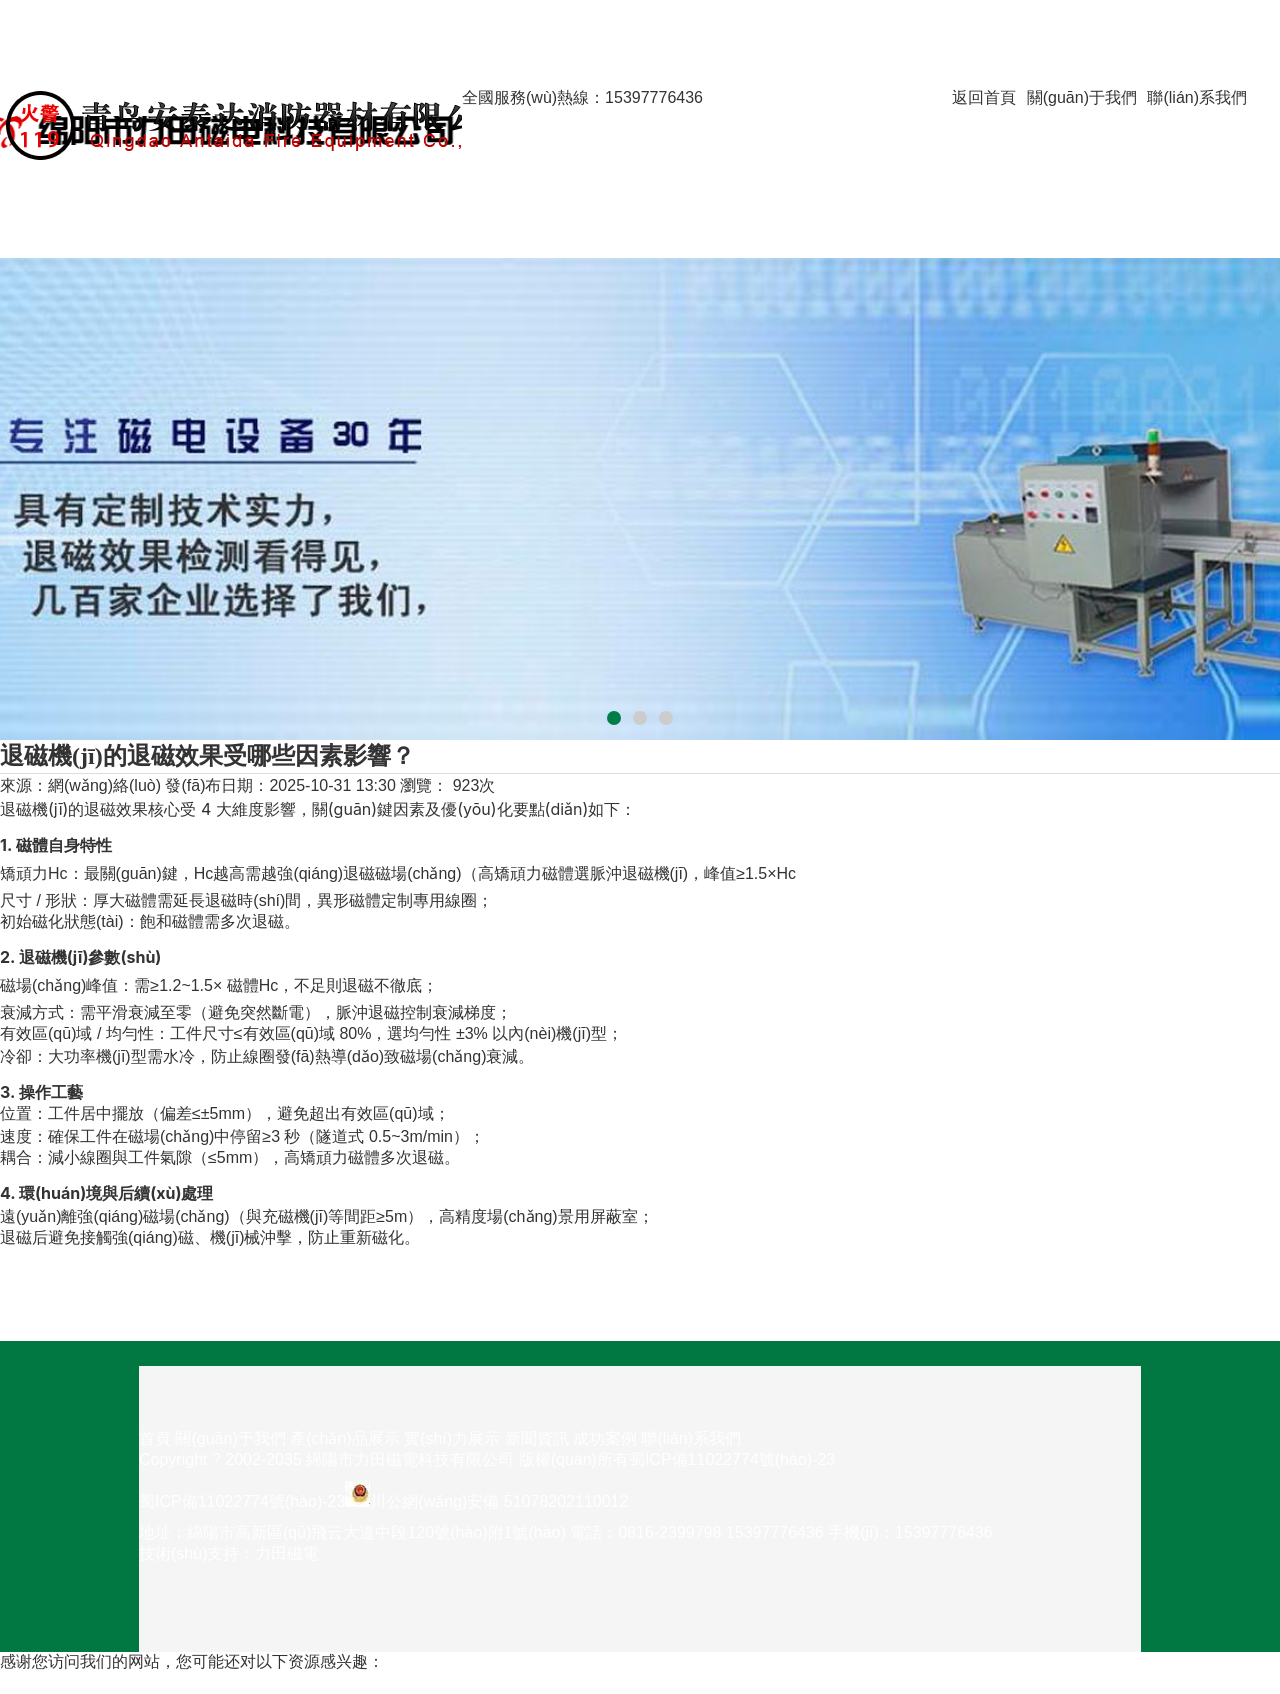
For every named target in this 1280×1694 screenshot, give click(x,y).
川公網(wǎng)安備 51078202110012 (499, 1501)
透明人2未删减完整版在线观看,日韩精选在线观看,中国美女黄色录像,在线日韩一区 (291, 1682)
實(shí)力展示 (510, 183)
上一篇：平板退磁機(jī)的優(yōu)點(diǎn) (144, 1278)
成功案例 (32, 225)
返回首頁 (984, 97)
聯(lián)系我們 (1197, 97)
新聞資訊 (32, 204)
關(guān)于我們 (1082, 97)
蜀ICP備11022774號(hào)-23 (732, 1459)
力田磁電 (287, 1553)
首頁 (478, 118)
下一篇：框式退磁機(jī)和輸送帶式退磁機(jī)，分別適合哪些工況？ (234, 1299)
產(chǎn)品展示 (516, 162)
